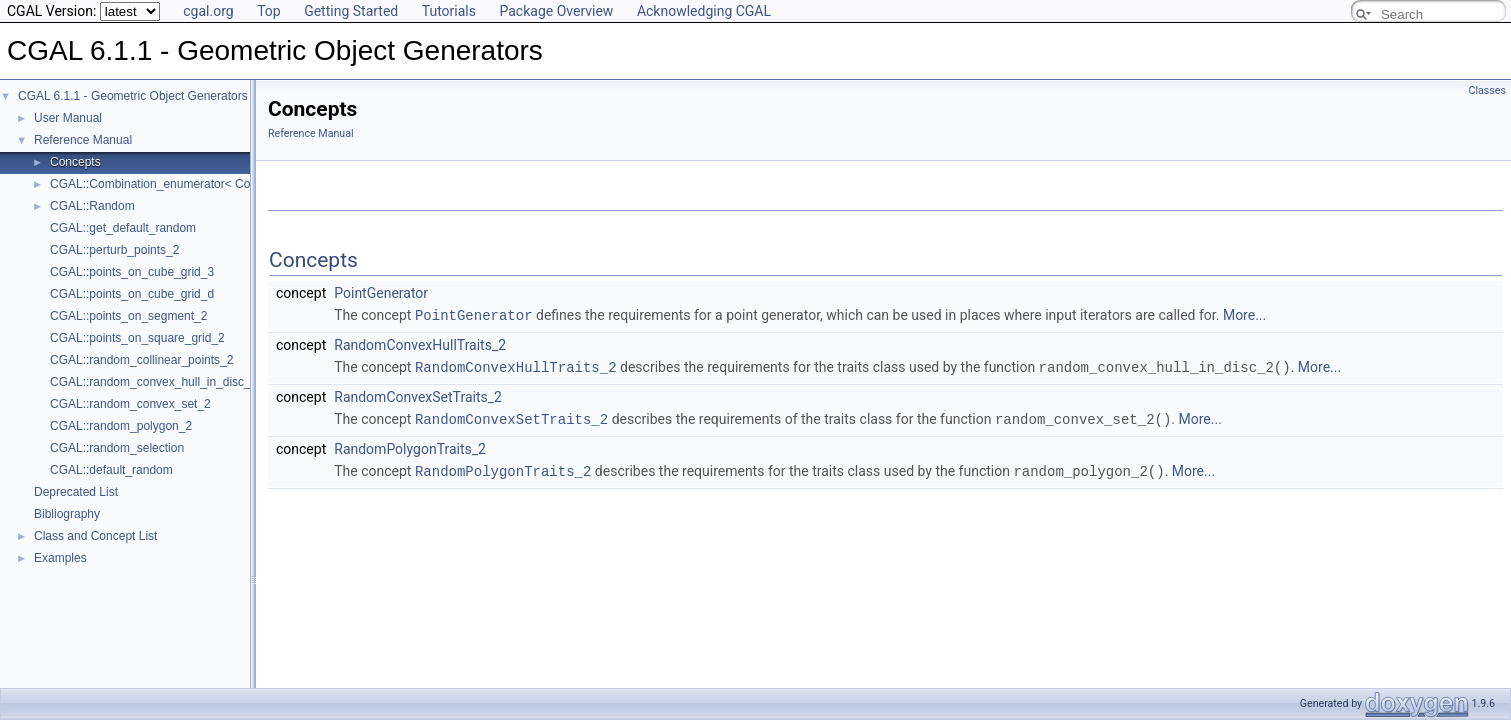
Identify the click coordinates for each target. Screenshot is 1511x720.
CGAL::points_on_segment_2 (128, 316)
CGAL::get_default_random (123, 228)
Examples (60, 558)
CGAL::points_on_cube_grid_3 (132, 272)
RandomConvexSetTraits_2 (418, 395)
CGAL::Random (92, 206)
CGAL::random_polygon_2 (121, 426)
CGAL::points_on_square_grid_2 (137, 338)
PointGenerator (381, 293)
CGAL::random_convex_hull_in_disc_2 (153, 382)
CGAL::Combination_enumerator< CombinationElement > (203, 184)
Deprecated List (76, 492)
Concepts (75, 162)
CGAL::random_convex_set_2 (130, 404)
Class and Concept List (95, 536)
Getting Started (351, 11)
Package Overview (556, 11)
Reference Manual (83, 140)
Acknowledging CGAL (704, 11)
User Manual (68, 118)
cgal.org (208, 11)
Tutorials (449, 11)
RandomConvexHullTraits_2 (420, 344)
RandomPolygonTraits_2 (410, 446)
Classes (1487, 90)
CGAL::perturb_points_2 (114, 250)
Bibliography (67, 514)
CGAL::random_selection (117, 448)
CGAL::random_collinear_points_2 (141, 360)
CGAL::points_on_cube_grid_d (132, 294)
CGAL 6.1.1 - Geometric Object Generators (133, 96)
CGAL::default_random (111, 470)
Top (269, 11)
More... (1244, 315)
